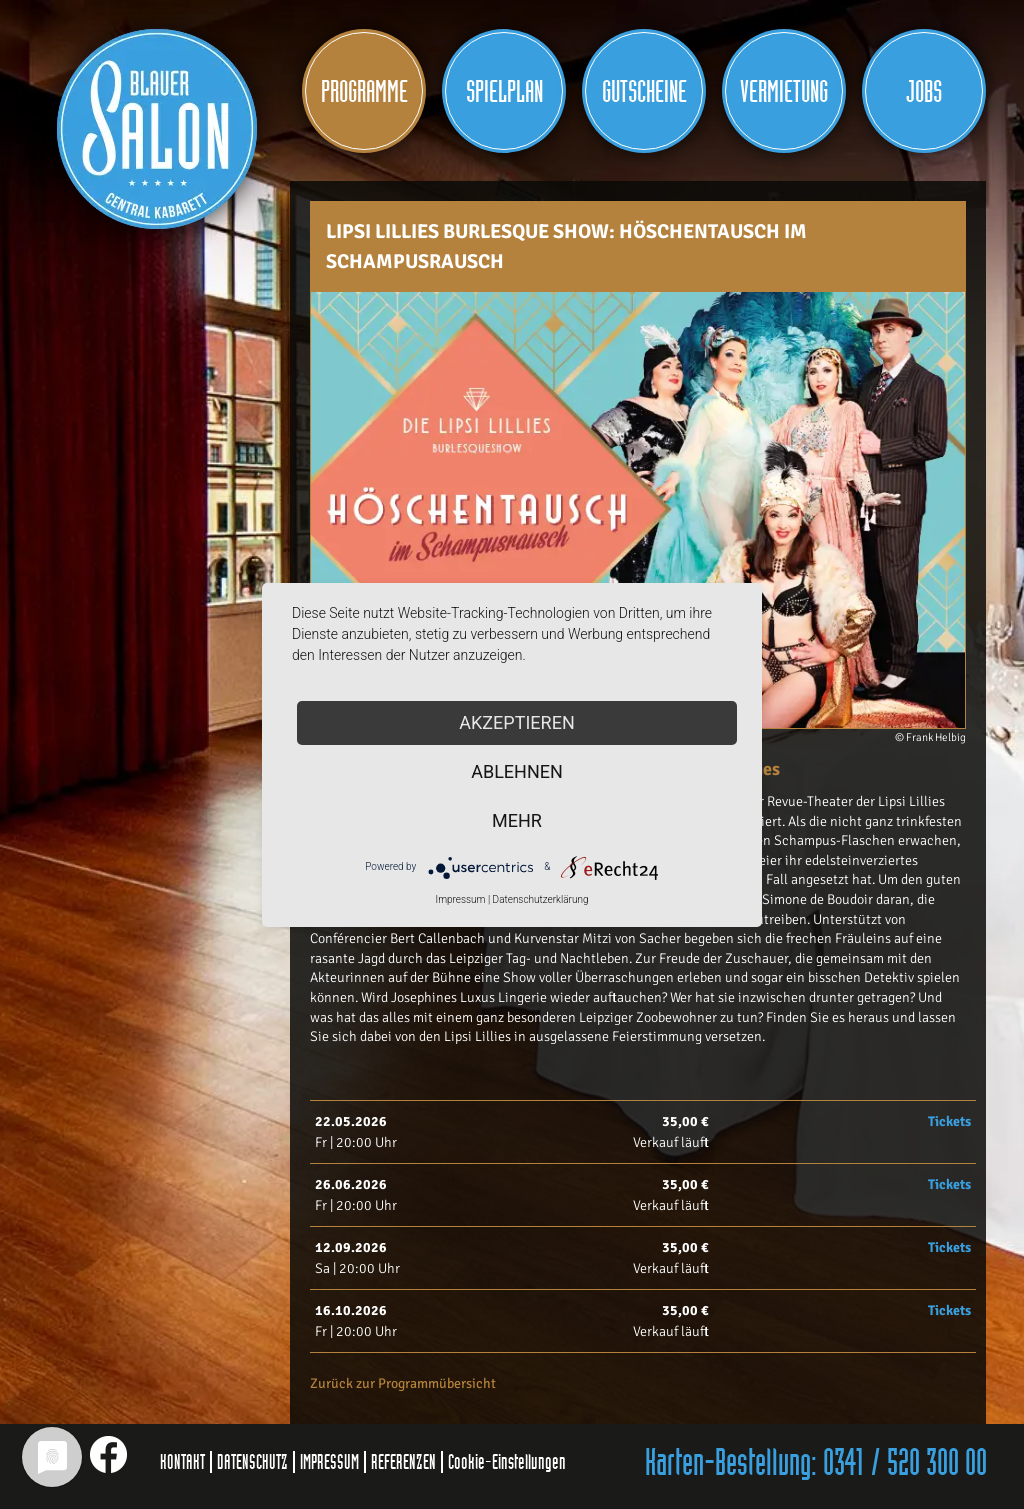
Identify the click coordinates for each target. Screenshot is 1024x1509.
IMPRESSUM (329, 1462)
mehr (517, 820)
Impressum (460, 899)
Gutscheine (644, 92)
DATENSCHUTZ (252, 1462)
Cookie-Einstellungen (507, 1462)
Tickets (949, 1121)
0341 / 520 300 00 (905, 1464)
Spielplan (504, 92)
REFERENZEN (403, 1462)
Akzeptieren (516, 722)
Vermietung (784, 92)
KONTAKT (182, 1462)
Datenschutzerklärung (541, 899)
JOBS (924, 92)
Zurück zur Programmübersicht (403, 1383)
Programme (364, 92)
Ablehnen (517, 771)
